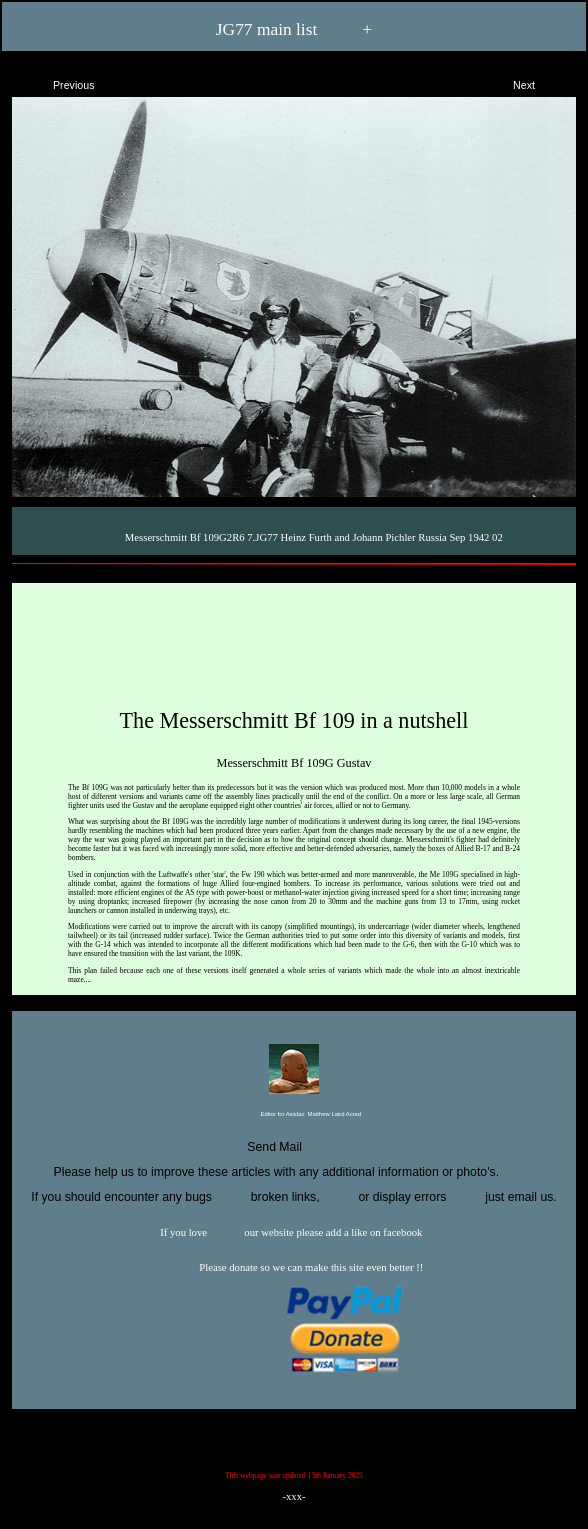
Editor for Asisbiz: (294, 1115)
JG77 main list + (294, 29)
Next (541, 82)
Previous (56, 82)
